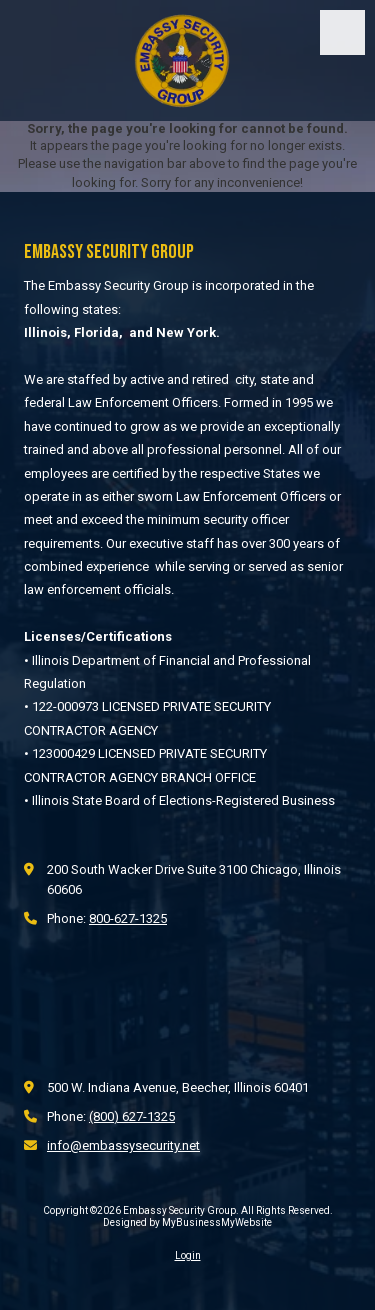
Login (188, 1255)
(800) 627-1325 (132, 1116)
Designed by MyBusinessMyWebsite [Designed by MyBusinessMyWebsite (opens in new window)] (187, 1222)
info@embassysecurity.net (123, 1145)
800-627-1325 (128, 918)
